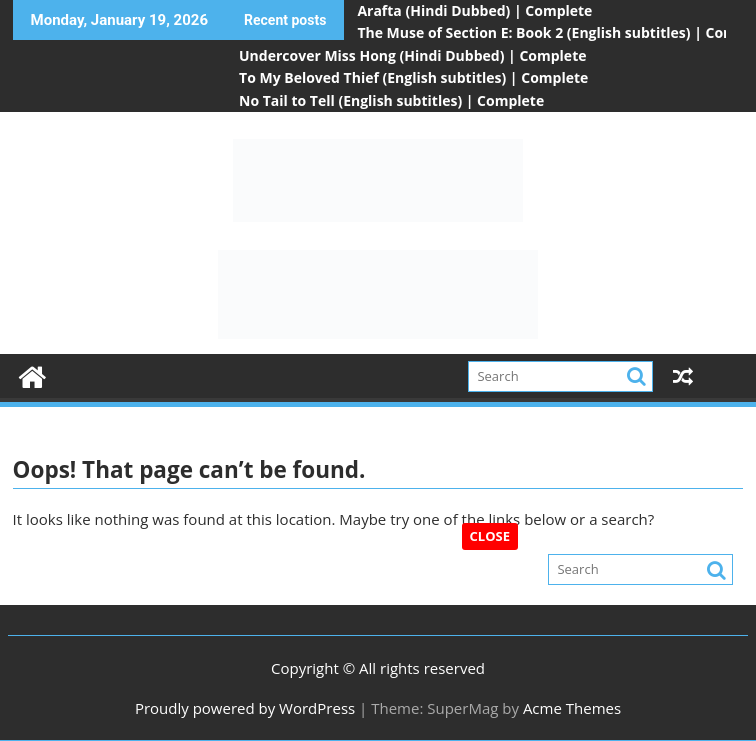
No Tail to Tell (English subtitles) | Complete (391, 100)
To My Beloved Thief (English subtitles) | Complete (413, 77)
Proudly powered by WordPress (245, 708)
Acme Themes (572, 708)
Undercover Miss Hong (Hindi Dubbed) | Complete (412, 55)
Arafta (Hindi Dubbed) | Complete (474, 10)
